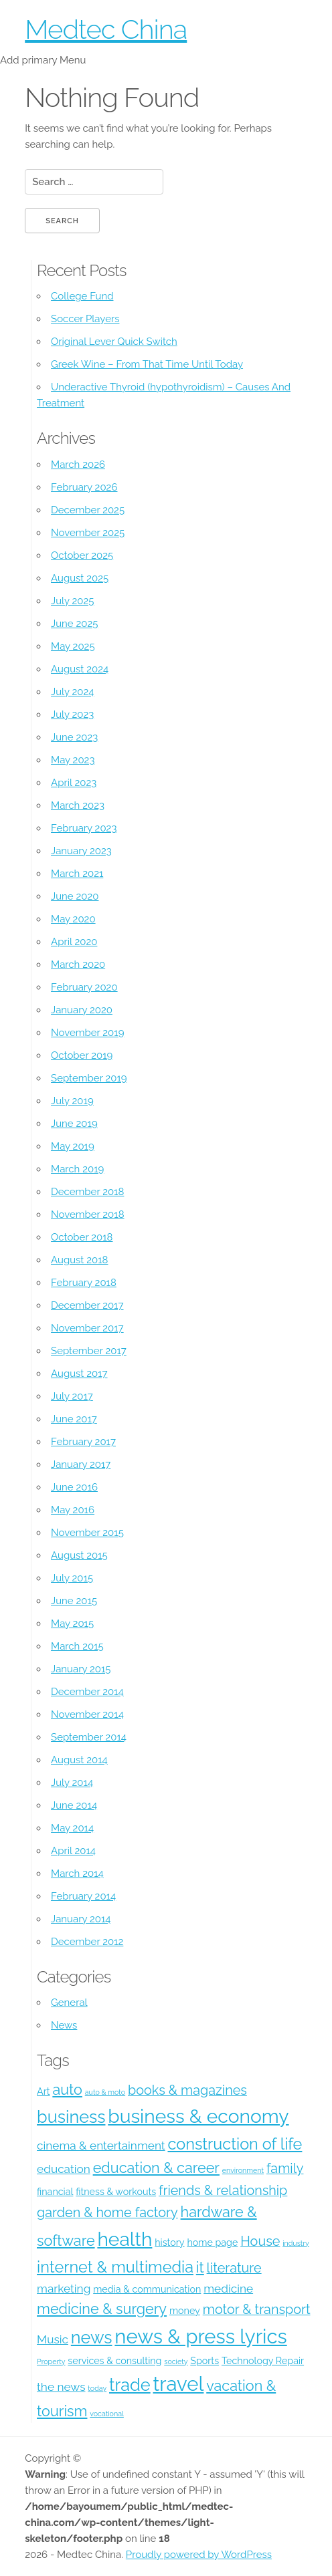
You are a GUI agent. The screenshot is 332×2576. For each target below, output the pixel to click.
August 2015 (79, 1555)
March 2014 (77, 1873)
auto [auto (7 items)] (67, 2089)
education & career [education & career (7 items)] (156, 2168)
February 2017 (83, 1442)
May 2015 (72, 1624)
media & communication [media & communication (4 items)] (147, 2289)
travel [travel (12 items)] (178, 2384)
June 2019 (74, 1124)
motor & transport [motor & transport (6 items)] (257, 2309)
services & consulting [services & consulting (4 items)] (114, 2360)
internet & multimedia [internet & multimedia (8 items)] (115, 2267)
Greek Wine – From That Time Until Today (147, 364)
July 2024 (72, 692)
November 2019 (87, 1033)
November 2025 (87, 533)
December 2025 (87, 510)
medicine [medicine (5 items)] (228, 2288)
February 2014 (83, 1896)
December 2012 (87, 1942)
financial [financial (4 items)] (55, 2191)
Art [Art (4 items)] (43, 2091)
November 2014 (87, 1714)
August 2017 (79, 1374)
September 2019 (89, 1078)
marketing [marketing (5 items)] (63, 2288)
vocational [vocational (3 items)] (107, 2414)
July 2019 (72, 1101)
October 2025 (82, 555)
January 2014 (81, 1919)
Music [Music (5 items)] (52, 2339)
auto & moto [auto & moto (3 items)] (105, 2092)
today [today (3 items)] (97, 2388)
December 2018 (87, 1192)
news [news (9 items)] (91, 2337)
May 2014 (72, 1828)
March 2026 (78, 465)
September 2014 (89, 1737)
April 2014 (73, 1851)
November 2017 (87, 1328)
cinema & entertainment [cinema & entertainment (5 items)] (101, 2145)
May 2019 (72, 1146)
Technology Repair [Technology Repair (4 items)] (263, 2360)
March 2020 (78, 964)
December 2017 (87, 1305)
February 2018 (83, 1283)
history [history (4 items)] (169, 2242)
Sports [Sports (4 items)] (204, 2360)
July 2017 (72, 1396)
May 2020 (73, 919)
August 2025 (79, 578)
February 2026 (84, 487)
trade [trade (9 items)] (130, 2385)
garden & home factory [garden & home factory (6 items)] (107, 2212)
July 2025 (72, 601)
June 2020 (74, 896)
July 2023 (72, 715)
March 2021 (77, 874)
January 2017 (80, 1464)
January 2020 (81, 1010)
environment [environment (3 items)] (243, 2170)
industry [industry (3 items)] (295, 2243)
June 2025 (74, 624)
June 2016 (74, 1487)
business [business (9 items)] (71, 2117)
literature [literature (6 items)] (234, 2268)
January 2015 (81, 1669)
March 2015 (77, 1646)
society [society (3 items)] (175, 2361)
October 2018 (81, 1237)
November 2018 (87, 1214)
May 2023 (72, 760)
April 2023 (73, 783)
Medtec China (106, 29)
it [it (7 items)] (200, 2267)
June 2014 (74, 1805)
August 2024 (79, 669)
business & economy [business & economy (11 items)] (198, 2116)
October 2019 (81, 1055)
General (69, 2003)
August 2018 (79, 1260)
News (64, 2025)
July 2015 (72, 1578)
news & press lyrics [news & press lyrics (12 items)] (200, 2336)
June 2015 (74, 1601)
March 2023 (77, 805)
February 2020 (84, 987)
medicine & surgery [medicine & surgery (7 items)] (102, 2309)
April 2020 (74, 942)
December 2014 (87, 1692)
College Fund (82, 296)
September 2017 (89, 1351)
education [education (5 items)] (63, 2169)
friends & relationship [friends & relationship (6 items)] (223, 2190)
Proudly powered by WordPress (199, 2555)
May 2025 (73, 646)
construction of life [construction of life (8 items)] (234, 2144)
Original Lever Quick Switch (114, 342)
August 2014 (79, 1760)
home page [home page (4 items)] (212, 2242)
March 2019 (77, 1169)
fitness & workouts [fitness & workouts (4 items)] (116, 2191)
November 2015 (87, 1533)
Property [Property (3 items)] (51, 2361)
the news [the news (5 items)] (61, 2387)
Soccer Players (85, 319)
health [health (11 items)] (124, 2239)
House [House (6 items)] (260, 2241)
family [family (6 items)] (285, 2168)
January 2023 (81, 851)
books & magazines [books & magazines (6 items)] (187, 2090)
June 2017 (74, 1419)
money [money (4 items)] (184, 2310)
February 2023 (83, 828)
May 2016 (72, 1510)
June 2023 (74, 737)
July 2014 (72, 1783)
